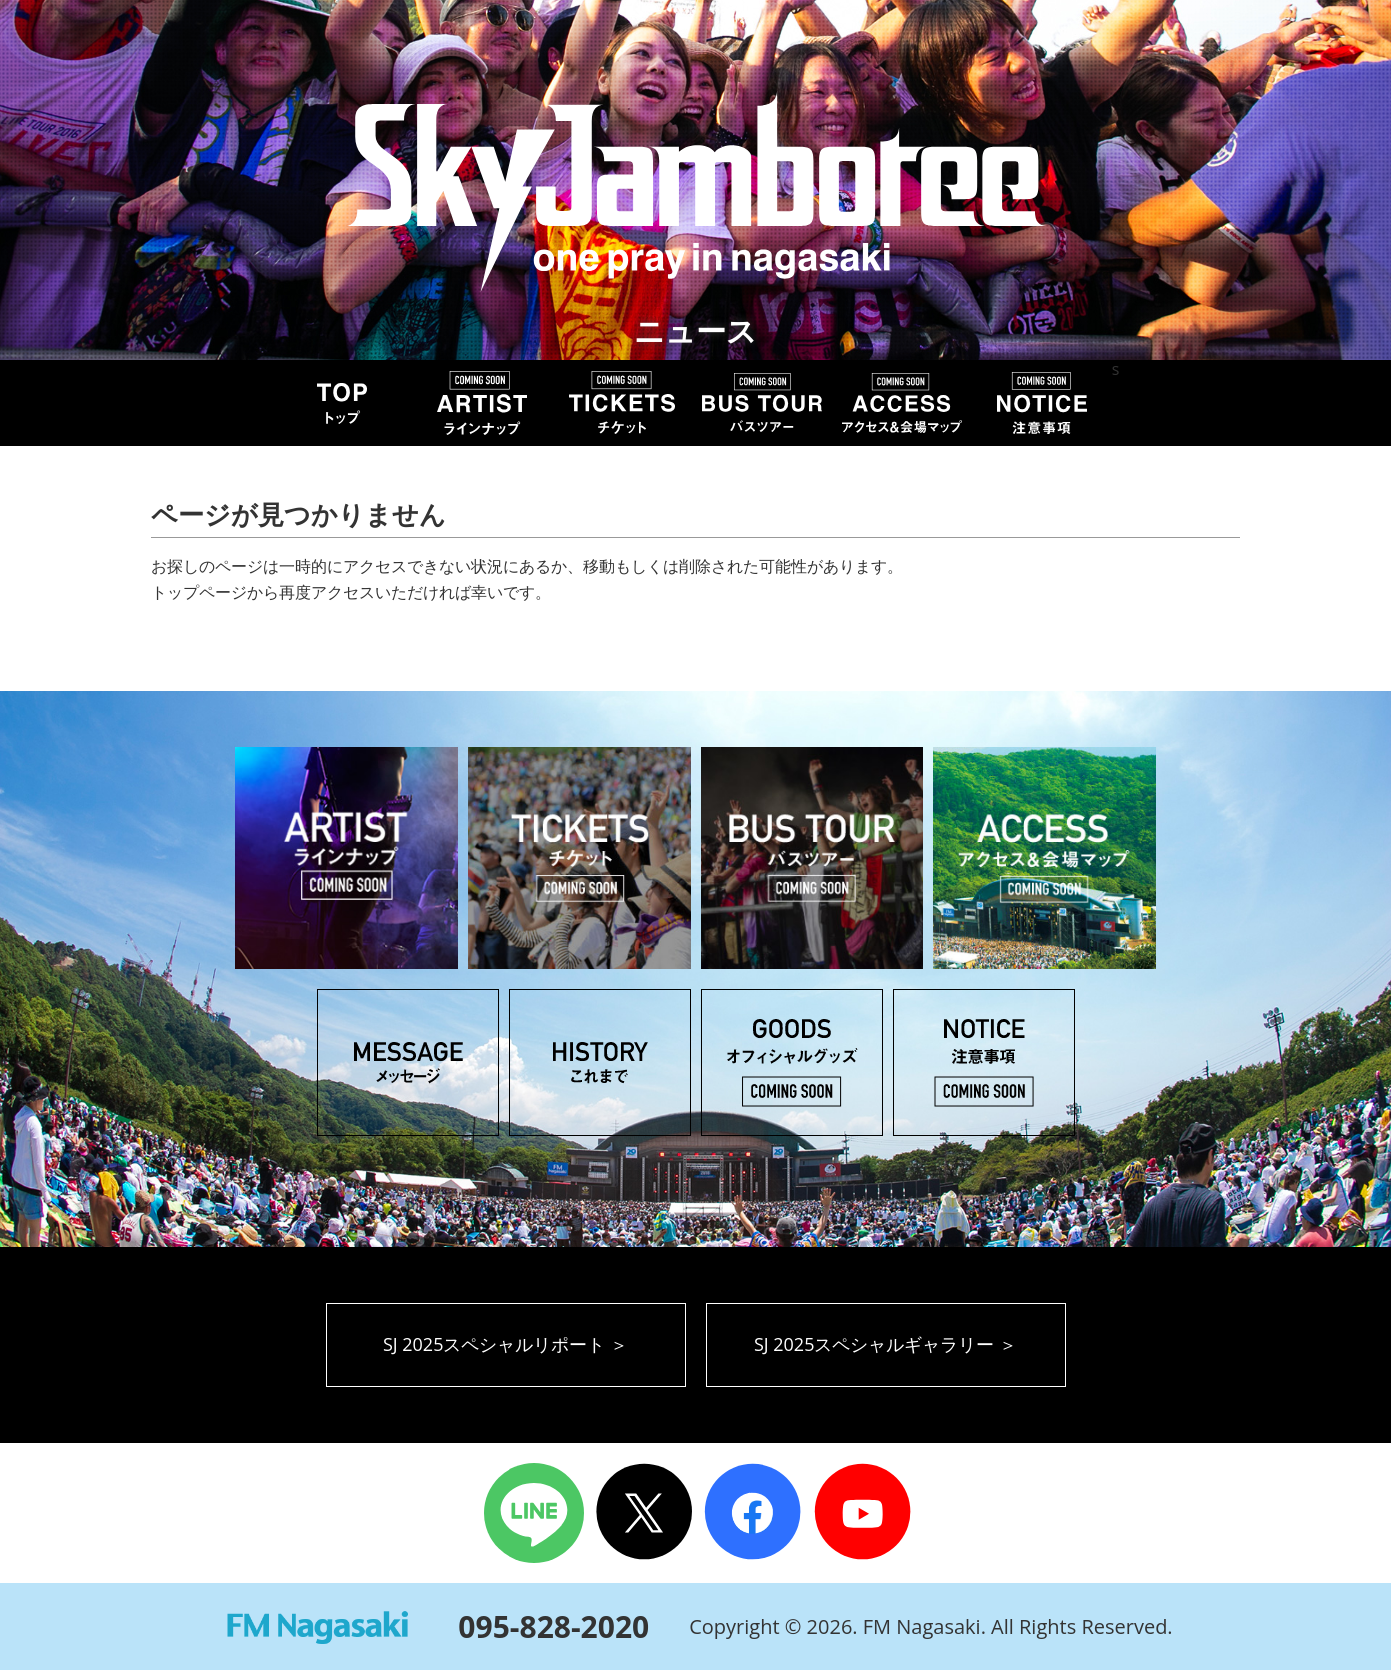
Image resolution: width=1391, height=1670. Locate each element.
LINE (534, 1513)
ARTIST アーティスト (482, 403)
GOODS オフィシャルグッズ (792, 1062)
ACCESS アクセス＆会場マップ (1044, 858)
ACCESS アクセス (902, 403)
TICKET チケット (622, 403)
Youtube (865, 1513)
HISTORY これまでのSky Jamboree (600, 1062)
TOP (342, 403)
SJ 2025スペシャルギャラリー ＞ (885, 1344)
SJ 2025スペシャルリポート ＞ (505, 1344)
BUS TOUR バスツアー (762, 403)
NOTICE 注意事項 (1042, 403)
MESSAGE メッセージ (408, 1062)
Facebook (754, 1513)
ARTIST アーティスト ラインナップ (346, 858)
